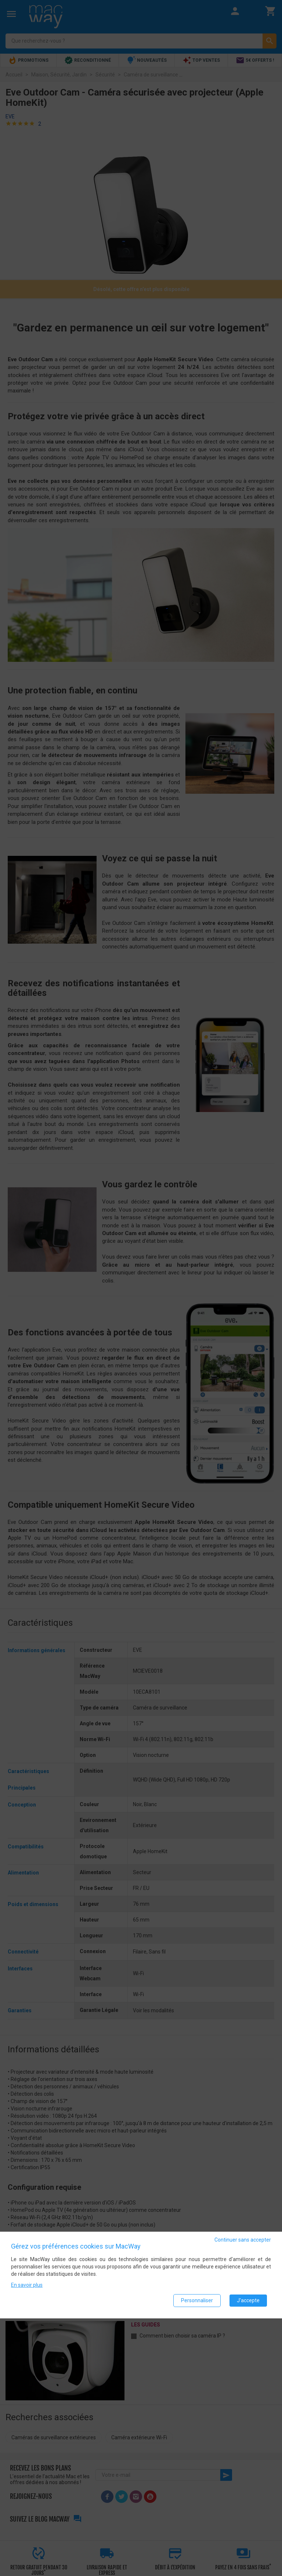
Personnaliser (197, 2301)
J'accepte (248, 2301)
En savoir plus (27, 2285)
